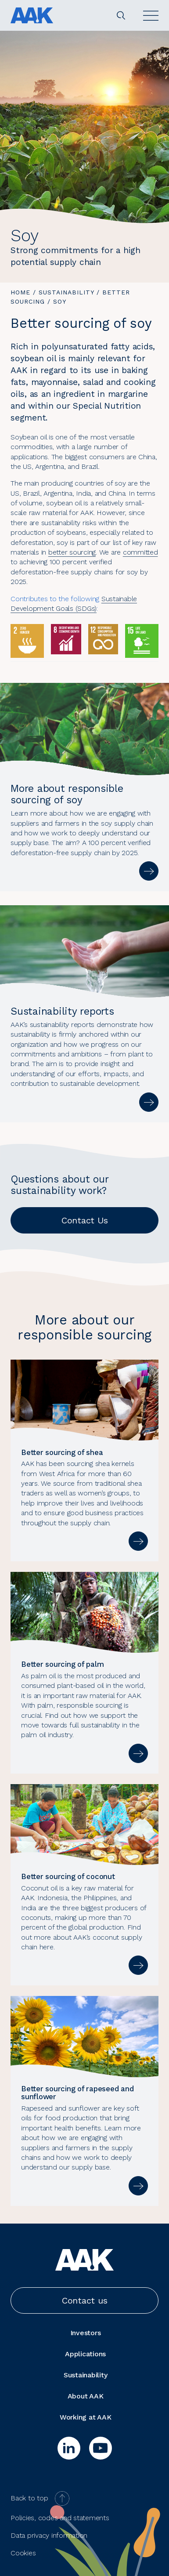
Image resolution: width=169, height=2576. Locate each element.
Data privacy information (49, 2535)
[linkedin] (69, 2448)
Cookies (23, 2553)
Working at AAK (85, 2417)
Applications (85, 2354)
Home (20, 292)
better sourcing (72, 552)
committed (140, 552)
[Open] (150, 15)
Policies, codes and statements (60, 2518)
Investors (85, 2333)
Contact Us (84, 1220)
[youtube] (100, 2448)
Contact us (85, 2300)
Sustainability (66, 292)
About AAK (86, 2396)
